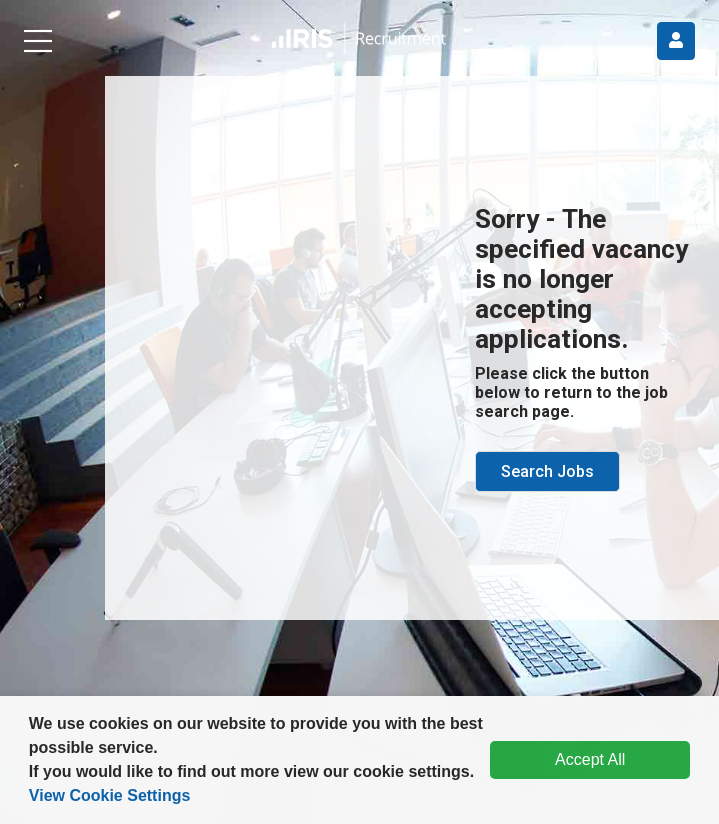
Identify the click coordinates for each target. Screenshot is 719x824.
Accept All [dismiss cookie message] (590, 759)
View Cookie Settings (110, 795)
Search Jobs (547, 471)
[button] (482, 774)
